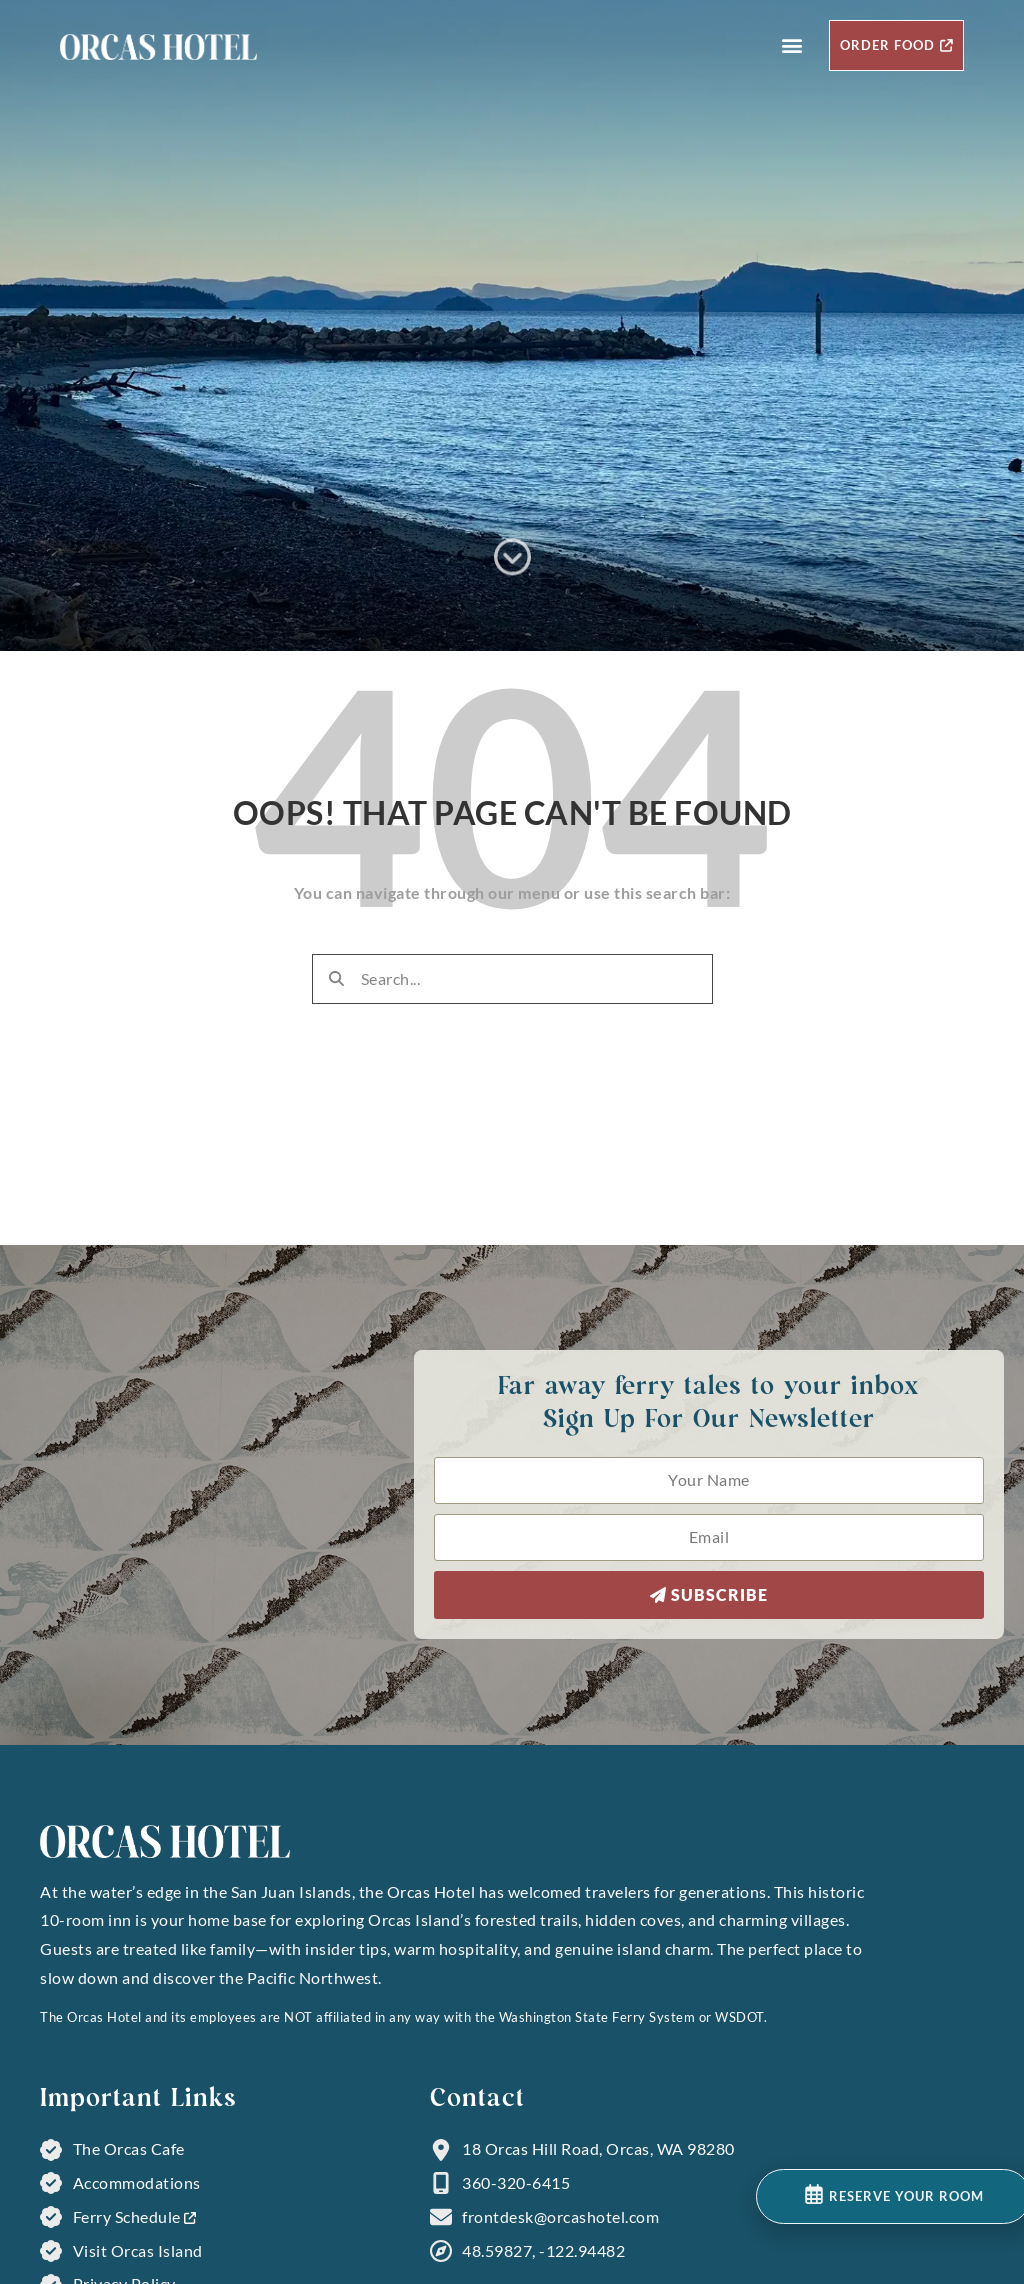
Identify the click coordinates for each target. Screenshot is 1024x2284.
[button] (793, 45)
